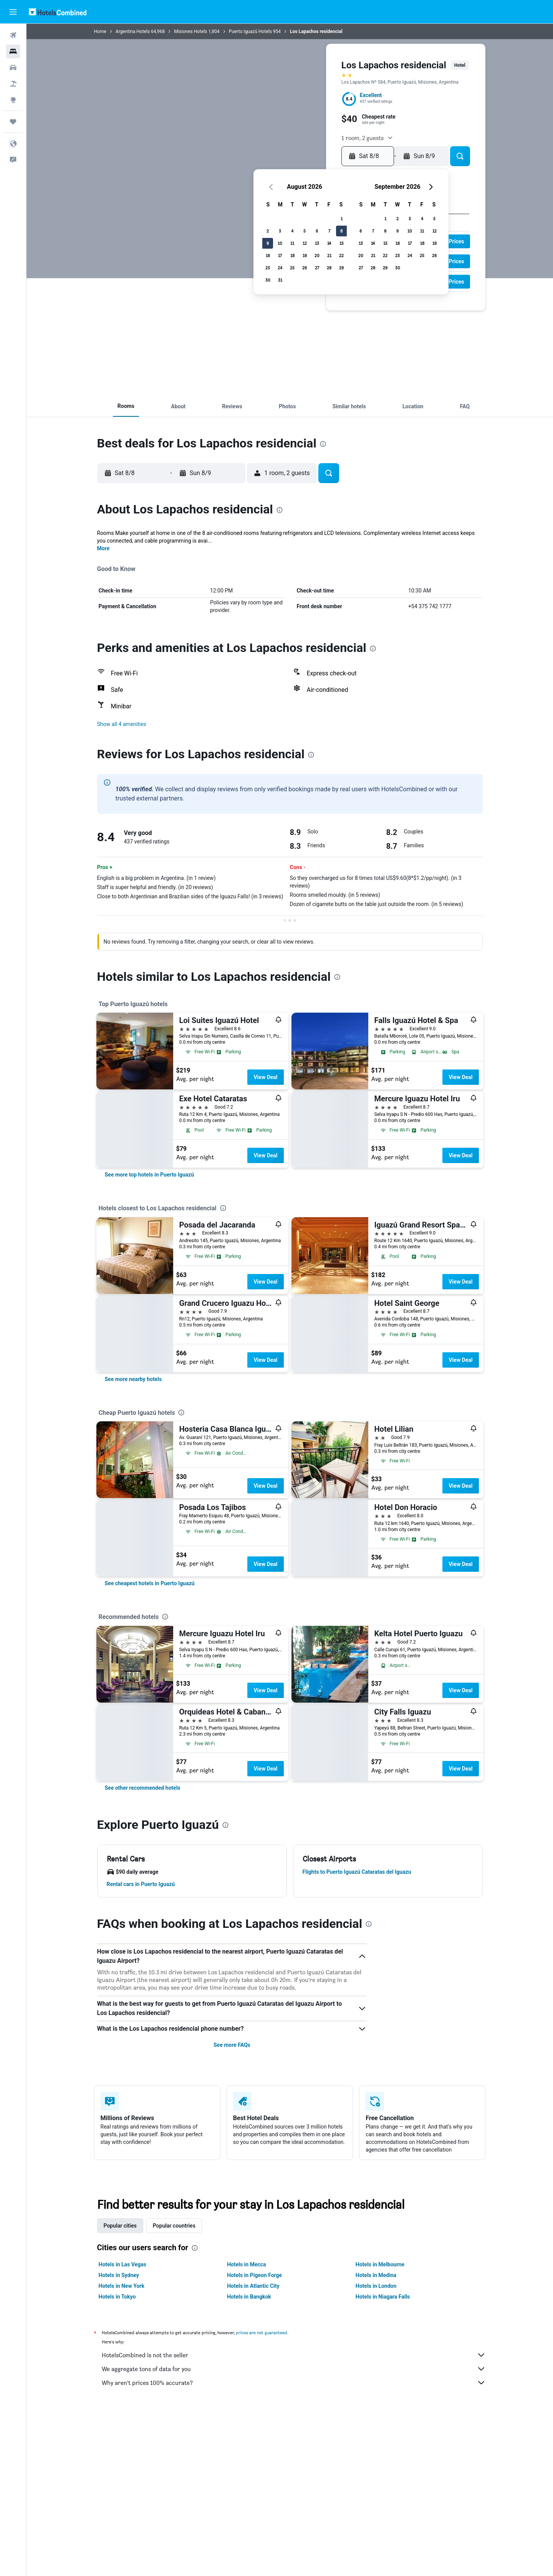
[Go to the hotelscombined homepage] (58, 11)
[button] (13, 11)
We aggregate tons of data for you (294, 2368)
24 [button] (280, 268)
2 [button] (268, 231)
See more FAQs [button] (232, 2045)
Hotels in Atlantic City (253, 2286)
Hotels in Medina (376, 2275)
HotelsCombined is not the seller (294, 2355)
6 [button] (317, 231)
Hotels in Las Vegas (122, 2264)
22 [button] (341, 255)
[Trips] (13, 121)
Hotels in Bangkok (249, 2297)
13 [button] (317, 243)
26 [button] (304, 268)
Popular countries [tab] (174, 2226)
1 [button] (342, 218)
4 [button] (292, 231)
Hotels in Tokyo (117, 2297)
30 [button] (267, 280)
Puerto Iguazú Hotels (250, 31)
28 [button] (329, 268)
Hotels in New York (121, 2286)
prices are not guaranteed (261, 2332)
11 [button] (292, 243)
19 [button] (305, 255)
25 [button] (292, 268)
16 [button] (268, 255)
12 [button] (305, 243)
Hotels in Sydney (119, 2275)
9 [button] (268, 243)
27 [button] (317, 268)
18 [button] (292, 255)
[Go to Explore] (13, 99)
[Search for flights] (13, 35)
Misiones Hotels (190, 31)
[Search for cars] (13, 67)
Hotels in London (376, 2286)
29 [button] (341, 268)
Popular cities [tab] (120, 2226)
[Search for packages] (13, 83)
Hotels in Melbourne (380, 2264)
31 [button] (280, 280)
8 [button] (341, 231)
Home (100, 31)
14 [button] (329, 243)
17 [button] (280, 255)
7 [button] (329, 231)
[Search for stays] (13, 51)
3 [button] (280, 231)
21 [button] (329, 255)
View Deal (265, 1077)
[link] (149, 1174)
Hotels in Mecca (246, 2264)
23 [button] (267, 268)
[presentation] (323, 444)
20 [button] (317, 255)
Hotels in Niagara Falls (383, 2297)
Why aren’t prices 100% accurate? (294, 2382)
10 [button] (280, 243)
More (103, 548)
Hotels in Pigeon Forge (254, 2275)
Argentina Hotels (133, 31)
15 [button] (341, 243)
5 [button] (304, 231)
